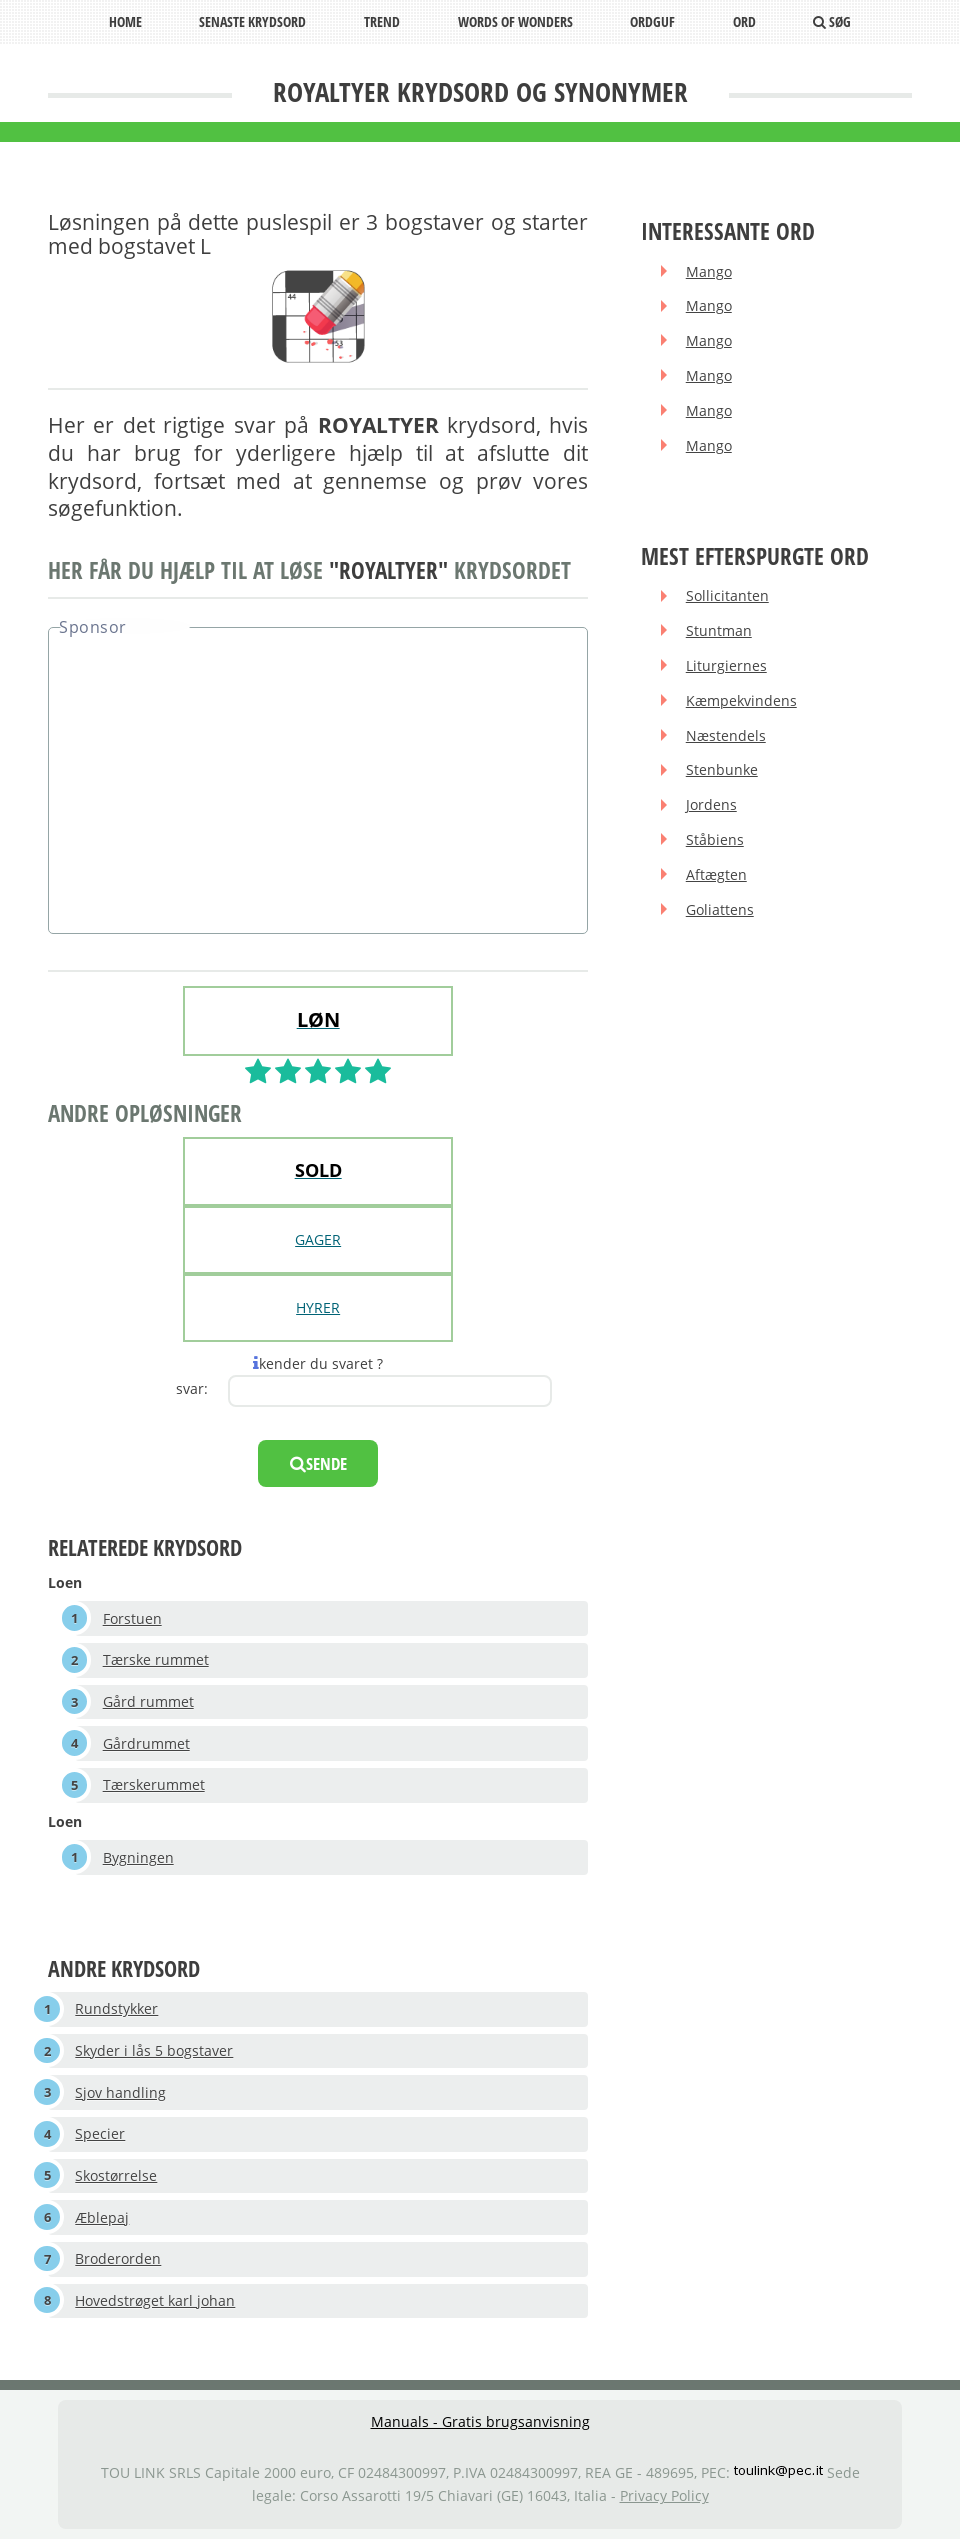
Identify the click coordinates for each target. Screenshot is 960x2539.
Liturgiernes (726, 665)
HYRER (318, 1307)
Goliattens (720, 909)
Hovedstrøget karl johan (155, 2300)
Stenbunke (722, 769)
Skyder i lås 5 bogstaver (154, 2050)
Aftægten (716, 874)
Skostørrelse (116, 2175)
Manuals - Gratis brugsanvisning (480, 2421)
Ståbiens (715, 839)
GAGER (318, 1239)
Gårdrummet (146, 1743)
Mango (709, 271)
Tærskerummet (154, 1784)
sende (318, 1463)
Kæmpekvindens (741, 700)
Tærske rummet (156, 1659)
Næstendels (726, 735)
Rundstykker (116, 2008)
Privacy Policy (664, 2495)
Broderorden (118, 2258)
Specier (100, 2133)
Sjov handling (120, 2092)
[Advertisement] (318, 783)
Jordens (711, 804)
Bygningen (138, 1857)
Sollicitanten (727, 595)
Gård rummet (148, 1701)
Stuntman (719, 630)
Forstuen (132, 1618)
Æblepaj (102, 2217)
